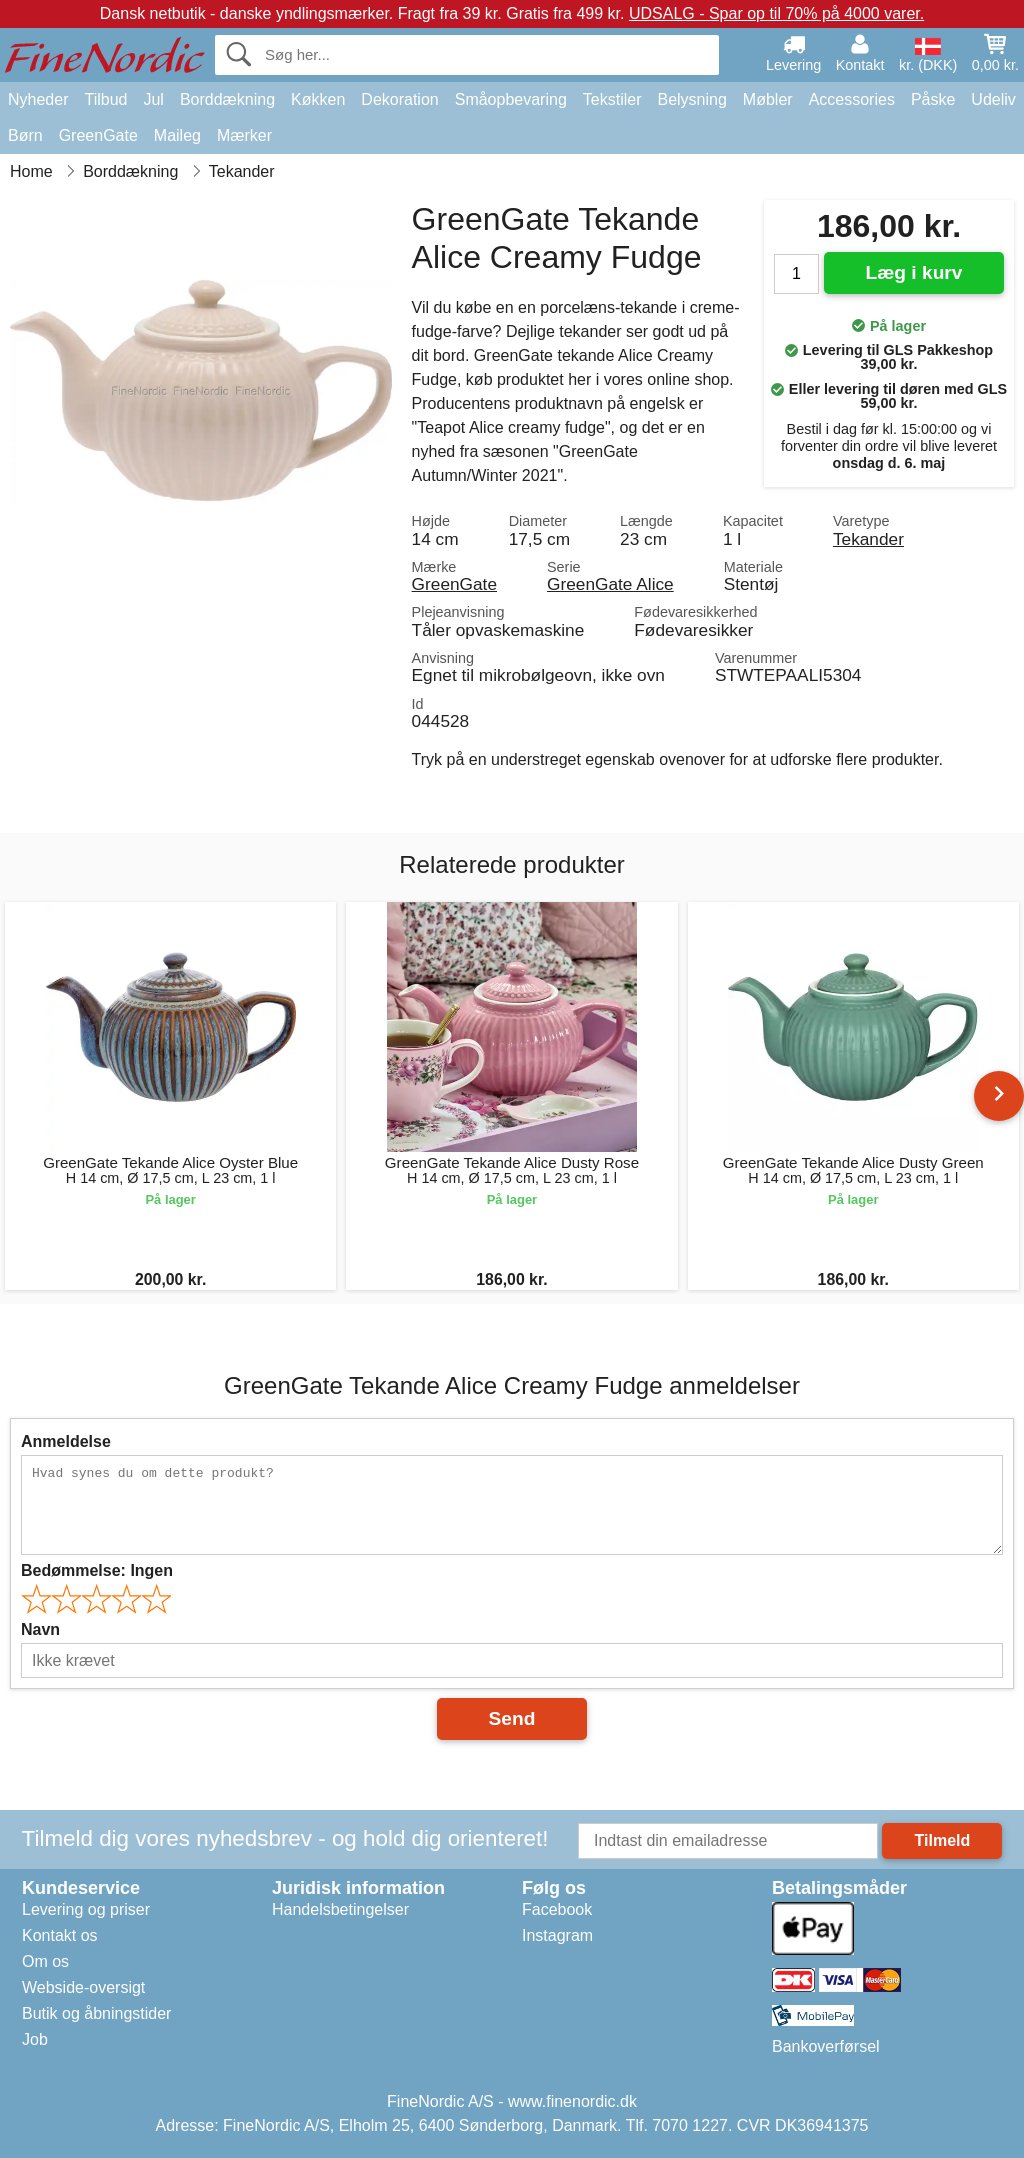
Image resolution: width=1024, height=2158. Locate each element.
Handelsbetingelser (340, 1909)
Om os (45, 1961)
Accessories (852, 99)
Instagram (557, 1935)
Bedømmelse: (97, 1570)
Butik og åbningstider (96, 2013)
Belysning (691, 99)
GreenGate (98, 135)
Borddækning (227, 99)
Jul (153, 99)
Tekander (868, 539)
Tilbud (105, 99)
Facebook (557, 1909)
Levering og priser (86, 1909)
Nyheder (38, 99)
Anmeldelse (66, 1441)
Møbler (768, 99)
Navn (40, 1629)
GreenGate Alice (610, 584)
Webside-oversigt (83, 1987)
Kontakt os (60, 1935)
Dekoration (399, 99)
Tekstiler (612, 99)
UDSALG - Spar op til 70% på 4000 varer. (776, 13)
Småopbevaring (511, 99)
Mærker (244, 135)
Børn (25, 135)
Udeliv (993, 99)
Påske (933, 99)
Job (35, 2039)
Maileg (177, 135)
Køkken (318, 99)
